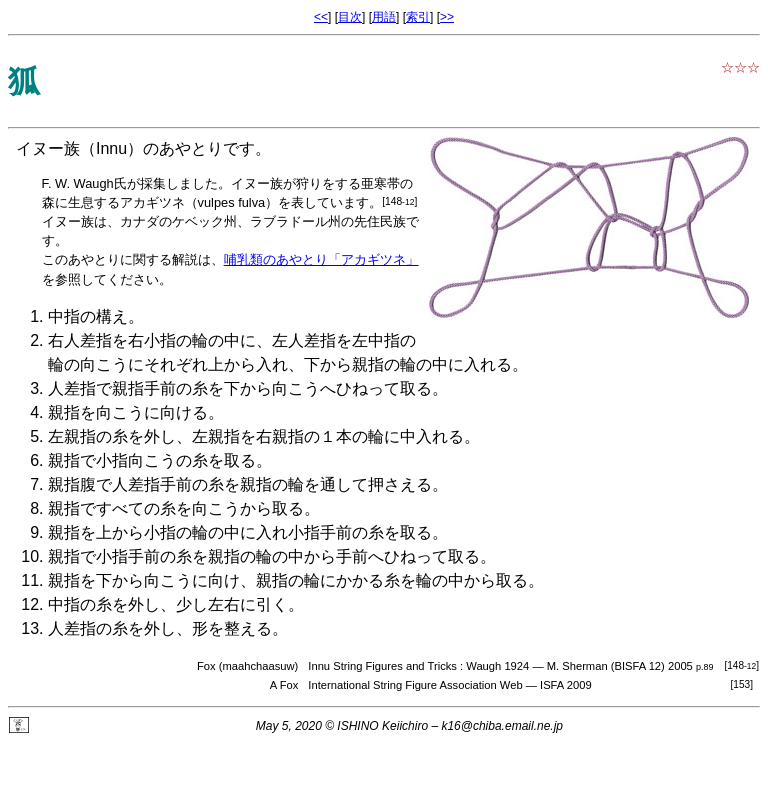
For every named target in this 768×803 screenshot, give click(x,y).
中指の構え (88, 316)
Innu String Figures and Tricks (382, 666)
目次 (350, 17)
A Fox (284, 685)
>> (447, 17)
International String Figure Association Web (415, 685)
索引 (418, 17)
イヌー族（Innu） (79, 148)
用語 (384, 17)
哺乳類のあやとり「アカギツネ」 (321, 259)
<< (321, 17)
